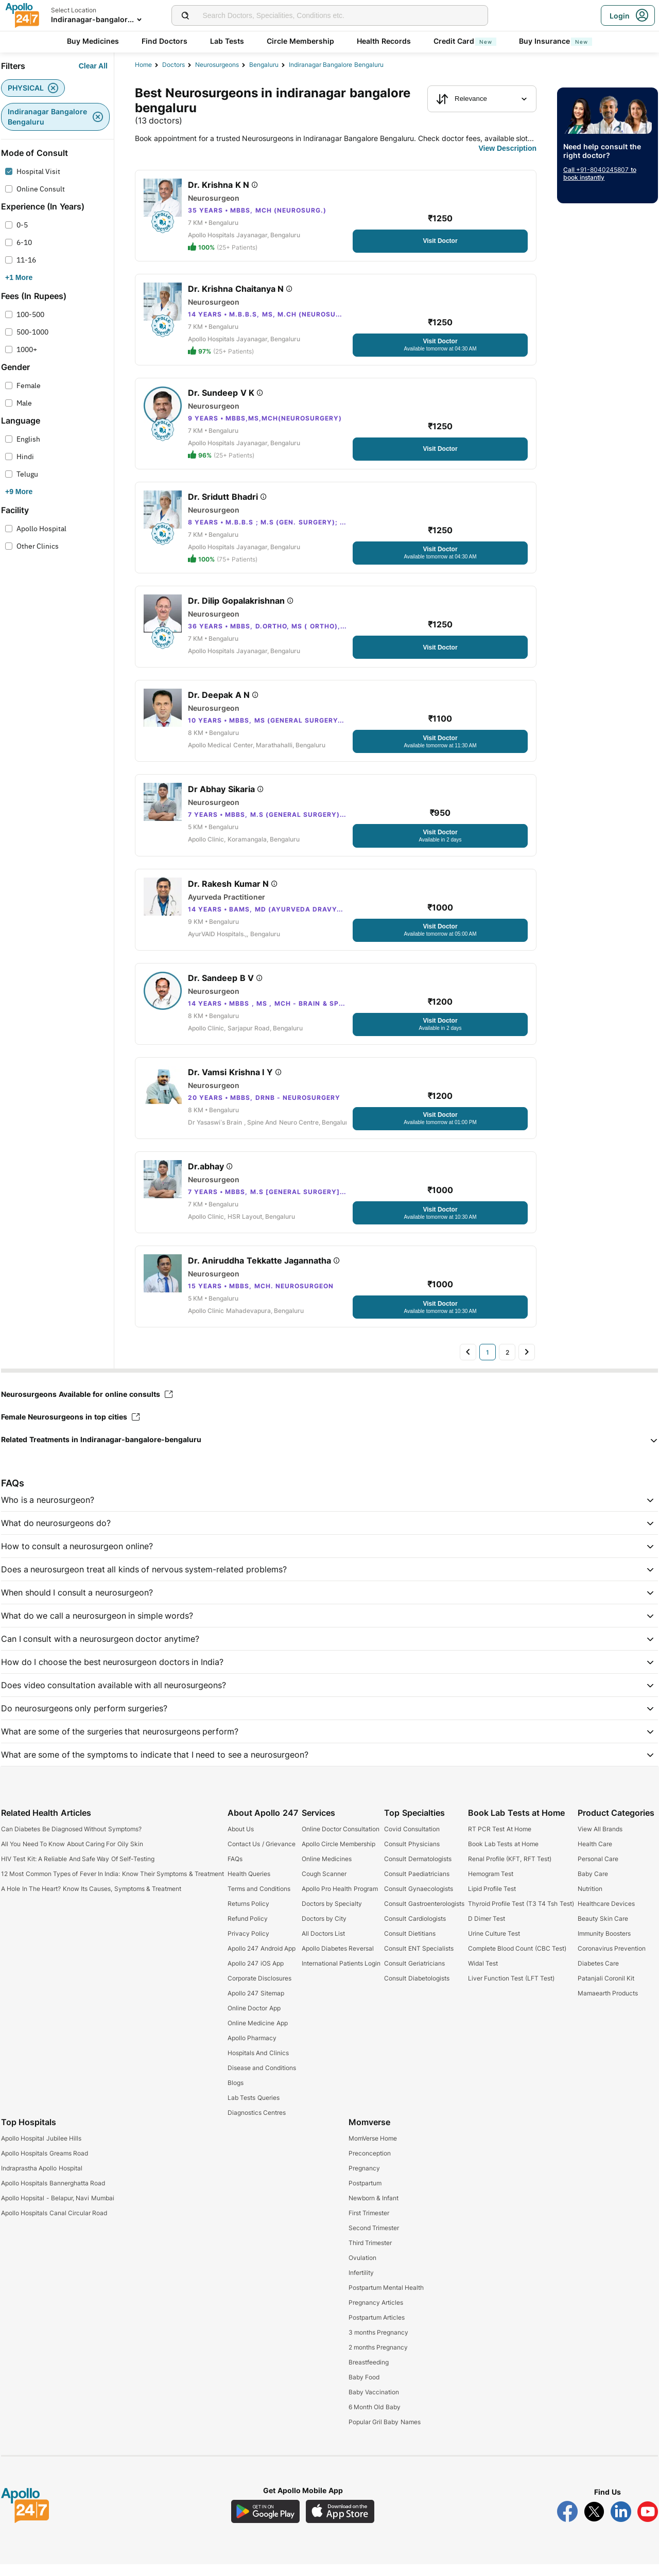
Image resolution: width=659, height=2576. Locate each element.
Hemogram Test (490, 1885)
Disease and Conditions (262, 2079)
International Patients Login (341, 1975)
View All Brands (600, 1841)
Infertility (361, 2284)
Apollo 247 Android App (262, 1960)
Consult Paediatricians (416, 1885)
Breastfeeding (369, 2374)
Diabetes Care (598, 1975)
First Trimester (369, 2225)
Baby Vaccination (374, 2404)
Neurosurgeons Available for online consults (86, 1405)
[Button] (93, 66)
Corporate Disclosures (259, 1990)
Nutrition (590, 1900)
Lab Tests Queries (254, 2109)
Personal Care (598, 1870)
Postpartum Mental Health (386, 2299)
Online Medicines (327, 1870)
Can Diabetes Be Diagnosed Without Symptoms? (71, 1841)
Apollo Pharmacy (252, 2050)
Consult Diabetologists (416, 1990)
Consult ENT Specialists (419, 1960)
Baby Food (364, 2389)
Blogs (236, 2094)
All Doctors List (323, 1945)
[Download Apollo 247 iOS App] (340, 2523)
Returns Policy (248, 1915)
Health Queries (249, 1885)
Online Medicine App (258, 2035)
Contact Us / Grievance (262, 1856)
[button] (329, 1451)
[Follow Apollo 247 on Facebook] (567, 2523)
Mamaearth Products (608, 2005)
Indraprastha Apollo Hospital (41, 2180)
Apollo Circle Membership (339, 1856)
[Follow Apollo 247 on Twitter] (594, 2523)
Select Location (73, 10)
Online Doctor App (254, 2020)
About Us (241, 1841)
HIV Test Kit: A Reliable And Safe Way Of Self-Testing (77, 1870)
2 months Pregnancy (378, 2359)
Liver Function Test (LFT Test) (511, 1990)
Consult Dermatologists (417, 1870)
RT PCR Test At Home (499, 1841)
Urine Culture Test (494, 1945)
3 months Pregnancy (379, 2344)
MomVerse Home (373, 2150)
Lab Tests (227, 41)
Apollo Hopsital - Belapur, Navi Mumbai (57, 2210)
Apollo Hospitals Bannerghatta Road (53, 2195)
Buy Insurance (555, 41)
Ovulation (362, 2269)
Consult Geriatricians (414, 1975)
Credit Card (464, 41)
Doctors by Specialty (332, 1915)
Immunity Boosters (604, 1945)
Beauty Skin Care (603, 1930)
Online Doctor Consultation (341, 1841)
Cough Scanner (324, 1885)
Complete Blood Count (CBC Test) (517, 1960)
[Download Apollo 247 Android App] (265, 2523)
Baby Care (593, 1885)
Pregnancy (364, 2180)
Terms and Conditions (259, 1900)
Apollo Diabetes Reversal (338, 1960)
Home (143, 64)
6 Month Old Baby (375, 2419)
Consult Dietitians (409, 1945)
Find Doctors (164, 41)
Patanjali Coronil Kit (606, 1990)
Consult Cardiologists (414, 1930)
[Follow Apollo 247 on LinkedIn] (621, 2523)
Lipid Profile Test (492, 1900)
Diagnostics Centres (257, 2124)
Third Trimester (370, 2254)
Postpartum (365, 2195)
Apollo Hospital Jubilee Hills (41, 2150)
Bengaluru (264, 64)
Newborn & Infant (374, 2210)
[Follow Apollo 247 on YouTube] (647, 2523)
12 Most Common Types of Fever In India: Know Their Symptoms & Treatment (112, 1885)
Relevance (461, 99)
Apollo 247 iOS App (256, 1975)
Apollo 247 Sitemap (256, 2005)
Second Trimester (374, 2240)
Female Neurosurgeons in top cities (70, 1428)
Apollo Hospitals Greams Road (44, 2165)
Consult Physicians (411, 1856)
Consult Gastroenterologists (424, 1915)
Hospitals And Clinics (258, 2065)
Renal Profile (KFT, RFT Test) (509, 1870)
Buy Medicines (93, 41)
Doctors (173, 64)
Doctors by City (324, 1930)
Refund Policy (248, 1930)
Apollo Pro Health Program (340, 1900)
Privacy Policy (248, 1945)
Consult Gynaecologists (418, 1900)
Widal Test (483, 1975)
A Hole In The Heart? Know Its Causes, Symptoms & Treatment (91, 1900)
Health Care (595, 1856)
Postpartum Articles (377, 2329)
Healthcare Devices (606, 1915)
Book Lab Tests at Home (503, 1856)
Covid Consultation (411, 1841)
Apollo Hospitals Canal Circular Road (54, 2225)
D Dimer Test (487, 1930)
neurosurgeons (217, 64)
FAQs (235, 1870)
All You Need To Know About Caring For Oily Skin (72, 1856)
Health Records (384, 41)
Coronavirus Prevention (612, 1960)
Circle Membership (300, 41)
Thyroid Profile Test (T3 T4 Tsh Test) (521, 1915)
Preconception (370, 2165)
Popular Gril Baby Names (385, 2434)
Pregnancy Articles (376, 2314)
